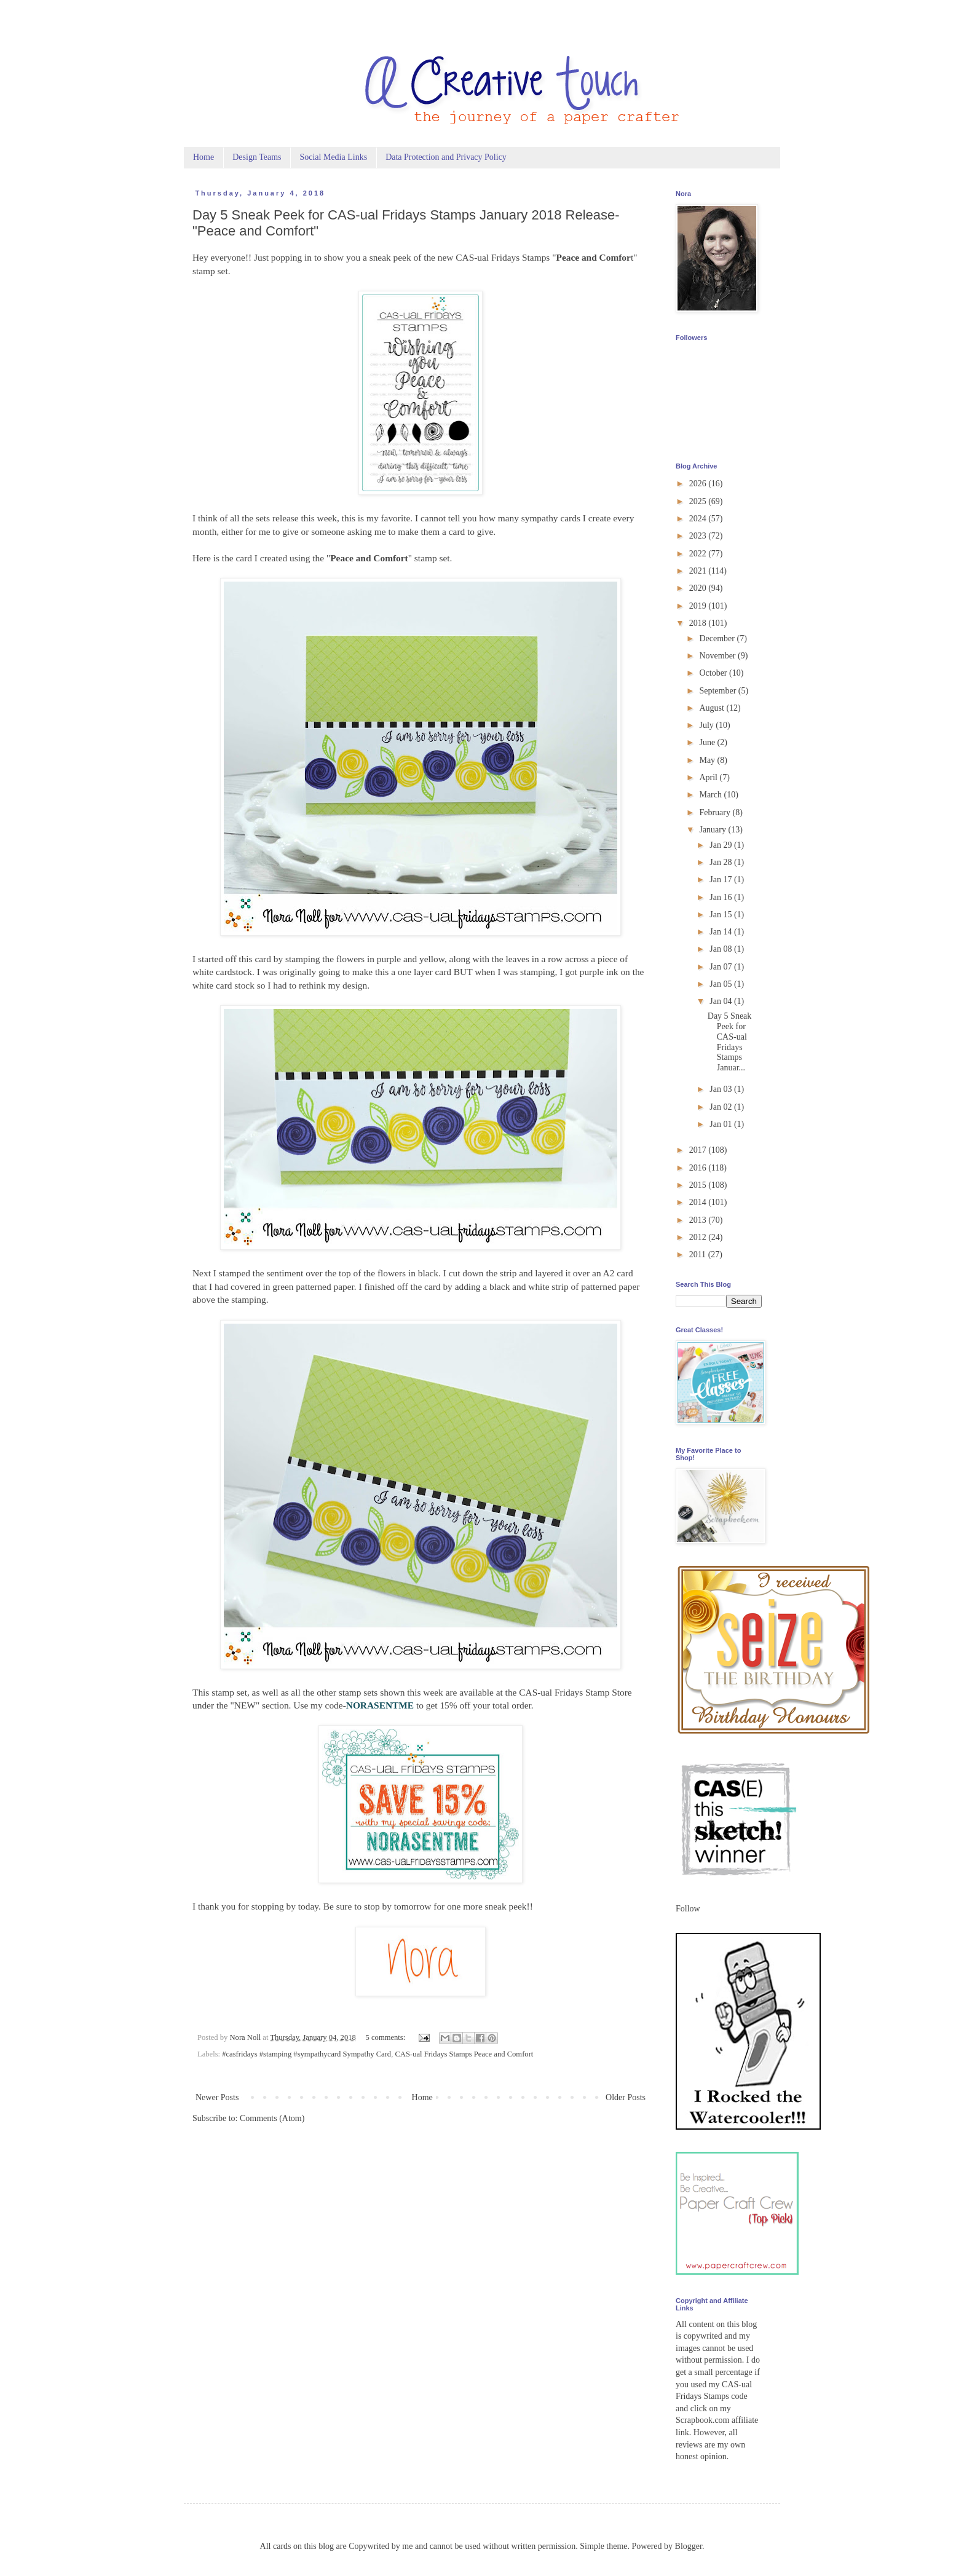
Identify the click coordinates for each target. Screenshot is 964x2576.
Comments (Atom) (272, 2118)
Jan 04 (721, 1001)
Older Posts (626, 2097)
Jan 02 (721, 1107)
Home (203, 157)
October (714, 673)
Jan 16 (721, 897)
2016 (699, 1167)
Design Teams (256, 157)
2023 (699, 535)
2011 (698, 1254)
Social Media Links (333, 157)
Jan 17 (721, 879)
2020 (699, 588)
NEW (245, 1705)
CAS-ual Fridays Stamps (503, 257)
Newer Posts (217, 2097)
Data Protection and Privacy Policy (446, 157)
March (711, 794)
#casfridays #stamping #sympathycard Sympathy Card (306, 2054)
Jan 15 (721, 914)
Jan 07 (721, 966)
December (718, 638)
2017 (699, 1150)
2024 (699, 518)
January (713, 829)
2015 (699, 1185)
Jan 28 (721, 862)
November (718, 655)
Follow (688, 1908)
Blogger (688, 2546)
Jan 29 (721, 845)
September (718, 690)
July (707, 725)
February (715, 812)
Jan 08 (721, 949)
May (708, 760)
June (708, 742)
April (709, 777)
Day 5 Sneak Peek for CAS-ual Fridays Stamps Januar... (730, 1041)
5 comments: (387, 2037)
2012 (699, 1237)
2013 (699, 1220)
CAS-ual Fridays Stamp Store (573, 1692)
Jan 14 (721, 931)
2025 (699, 501)
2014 (699, 1202)
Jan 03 (721, 1089)
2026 (699, 483)
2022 (699, 553)
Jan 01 (721, 1124)
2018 (699, 623)
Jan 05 (721, 984)
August (712, 708)
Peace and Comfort (369, 558)
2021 (699, 570)
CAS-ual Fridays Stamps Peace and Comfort (464, 2054)
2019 (699, 605)
